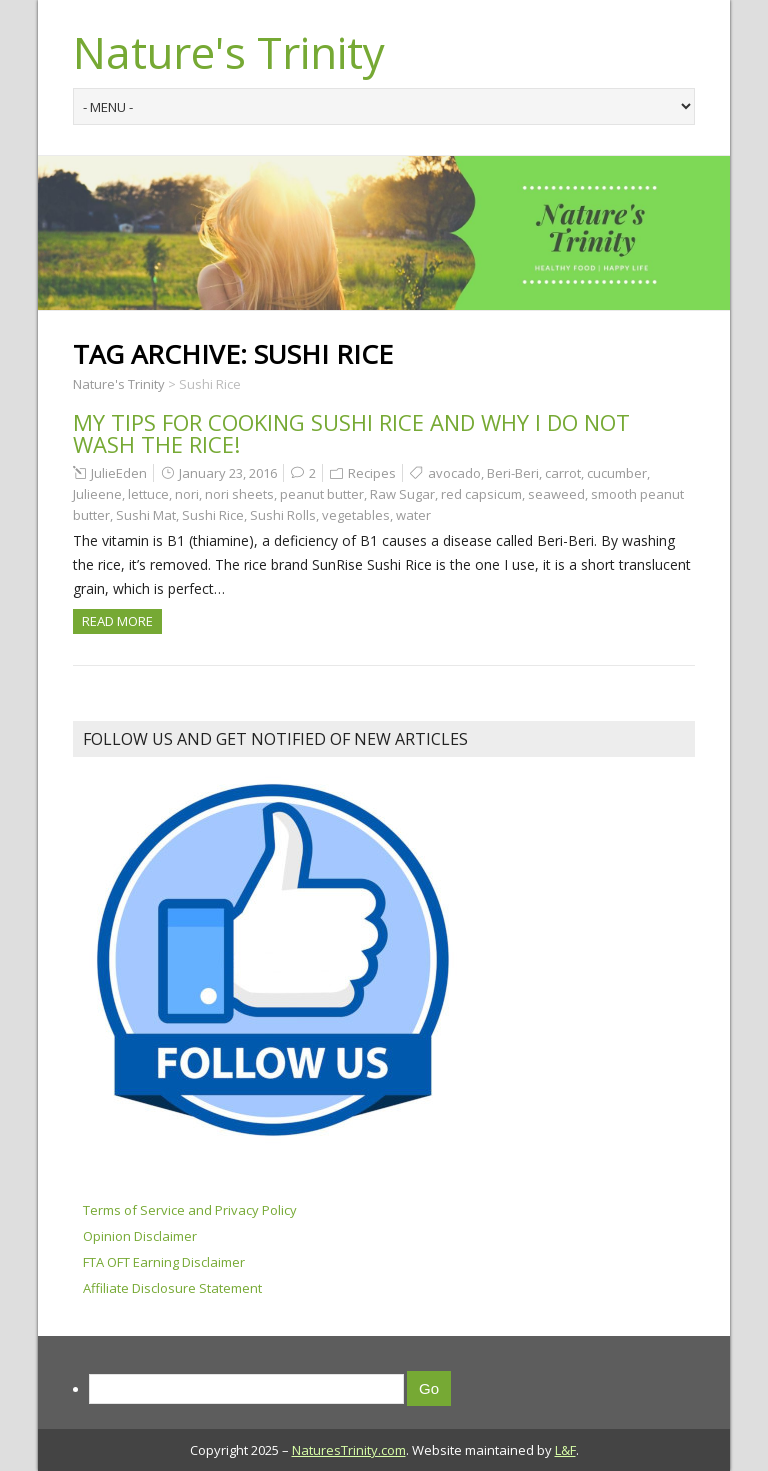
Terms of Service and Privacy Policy (190, 1210)
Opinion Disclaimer (140, 1236)
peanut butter (322, 494)
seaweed (556, 494)
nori (187, 494)
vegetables (356, 515)
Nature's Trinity (229, 52)
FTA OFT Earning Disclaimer (164, 1262)
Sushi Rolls (283, 515)
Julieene (97, 494)
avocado (454, 473)
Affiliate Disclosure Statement (172, 1288)
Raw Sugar (402, 494)
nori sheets (239, 494)
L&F (565, 1450)
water (413, 515)
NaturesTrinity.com (349, 1450)
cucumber (617, 473)
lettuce (148, 494)
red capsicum (481, 494)
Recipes (372, 473)
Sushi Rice (213, 515)
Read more (117, 621)
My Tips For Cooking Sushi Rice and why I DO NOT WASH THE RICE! (351, 433)
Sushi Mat (146, 515)
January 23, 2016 (228, 473)
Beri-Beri (513, 473)
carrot (563, 473)
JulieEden (119, 473)
